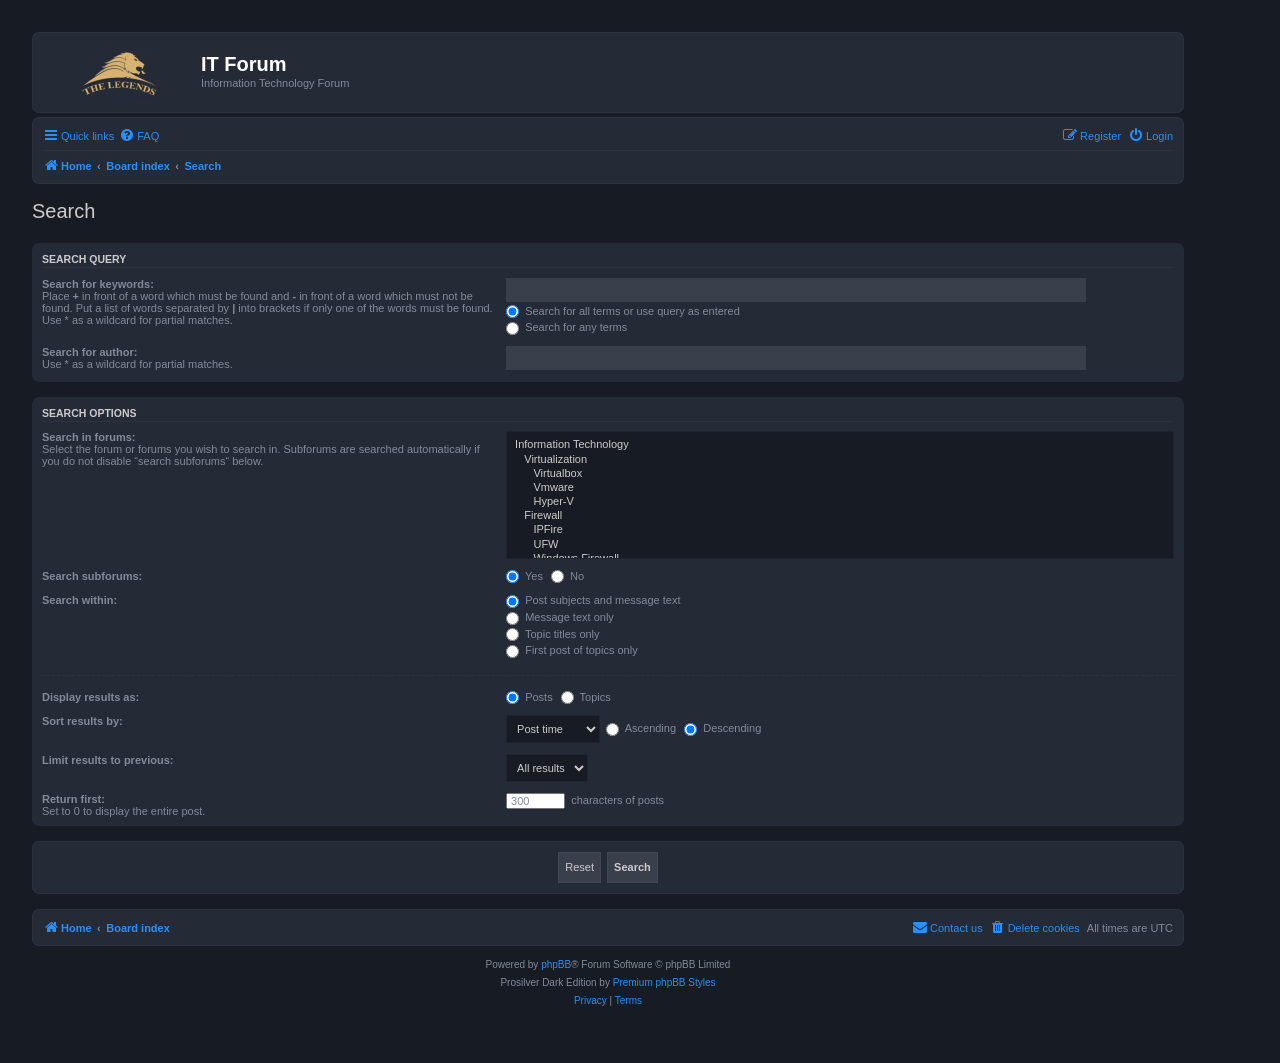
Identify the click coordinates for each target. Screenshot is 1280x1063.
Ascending (641, 728)
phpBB (556, 964)
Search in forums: (89, 437)
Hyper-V (840, 502)
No (567, 576)
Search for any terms (566, 327)
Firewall (840, 516)
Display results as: (90, 697)
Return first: (73, 799)
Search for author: (89, 352)
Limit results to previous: (107, 760)
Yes (524, 576)
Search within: (79, 600)
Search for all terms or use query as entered (623, 311)
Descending (722, 728)
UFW (840, 545)
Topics (586, 697)
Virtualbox (840, 474)
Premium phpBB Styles (664, 982)
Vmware (840, 488)
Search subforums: (92, 576)
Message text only (560, 617)
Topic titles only (552, 634)
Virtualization (840, 460)
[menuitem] (139, 136)
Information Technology (840, 445)
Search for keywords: (98, 284)
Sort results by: (82, 721)
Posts (529, 697)
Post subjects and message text (593, 600)
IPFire (840, 530)
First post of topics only (572, 650)
